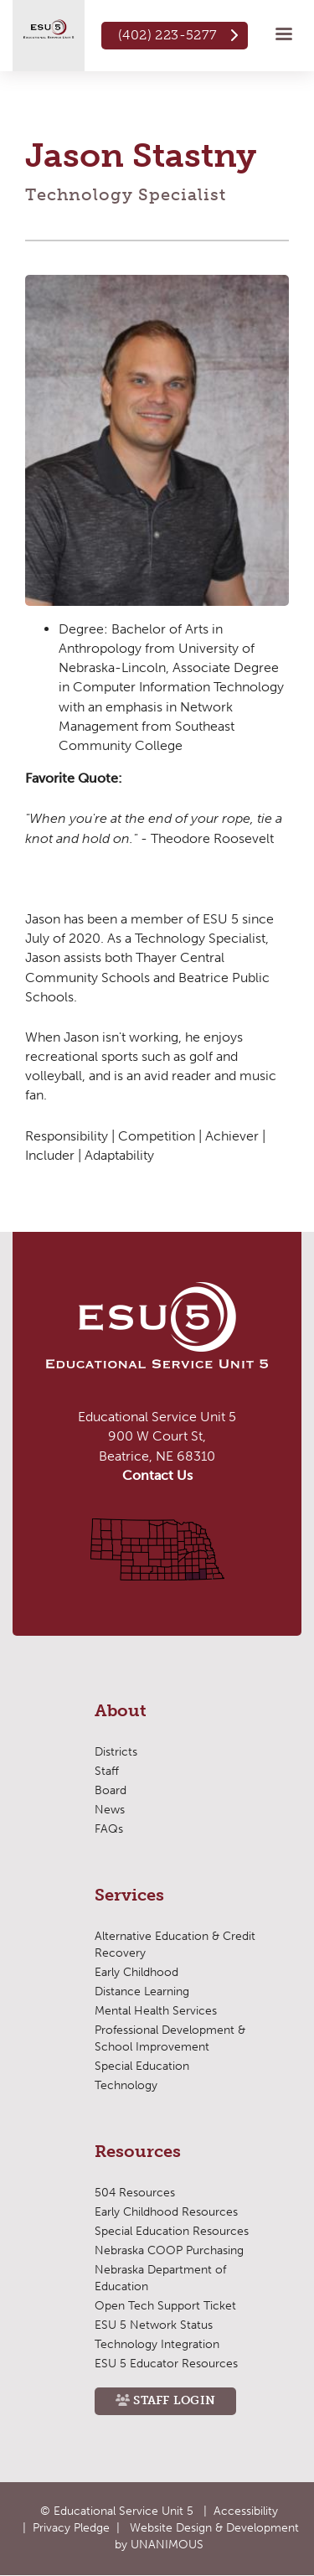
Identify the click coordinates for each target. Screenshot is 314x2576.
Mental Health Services (156, 2011)
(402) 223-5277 (168, 35)
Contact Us (157, 1475)
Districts (116, 1752)
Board (110, 1790)
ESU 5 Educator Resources (166, 2363)
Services (129, 1895)
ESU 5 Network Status (154, 2325)
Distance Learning (142, 1991)
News (110, 1810)
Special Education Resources (172, 2231)
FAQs (109, 1829)
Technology (126, 2085)
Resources (138, 2152)
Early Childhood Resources (166, 2212)
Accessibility (246, 2511)
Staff (107, 1771)
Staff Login (174, 2400)
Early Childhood (136, 1972)
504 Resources (135, 2192)
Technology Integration (157, 2344)
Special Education (142, 2066)
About (121, 1711)
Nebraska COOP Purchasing (169, 2250)
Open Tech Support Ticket (165, 2306)
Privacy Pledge (71, 2528)
